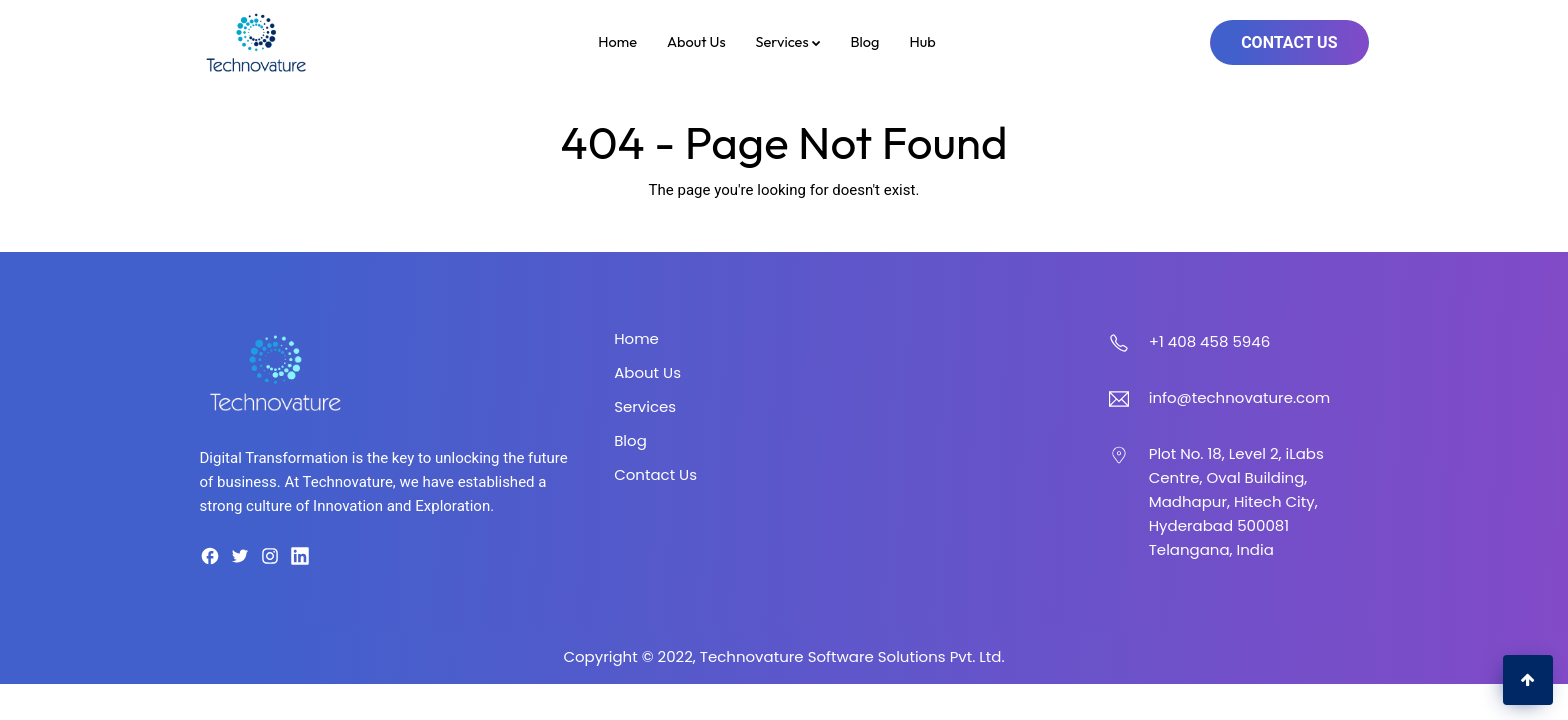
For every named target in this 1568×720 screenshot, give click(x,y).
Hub (922, 41)
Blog (865, 41)
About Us (696, 41)
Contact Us (1289, 42)
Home (617, 41)
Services (788, 41)
